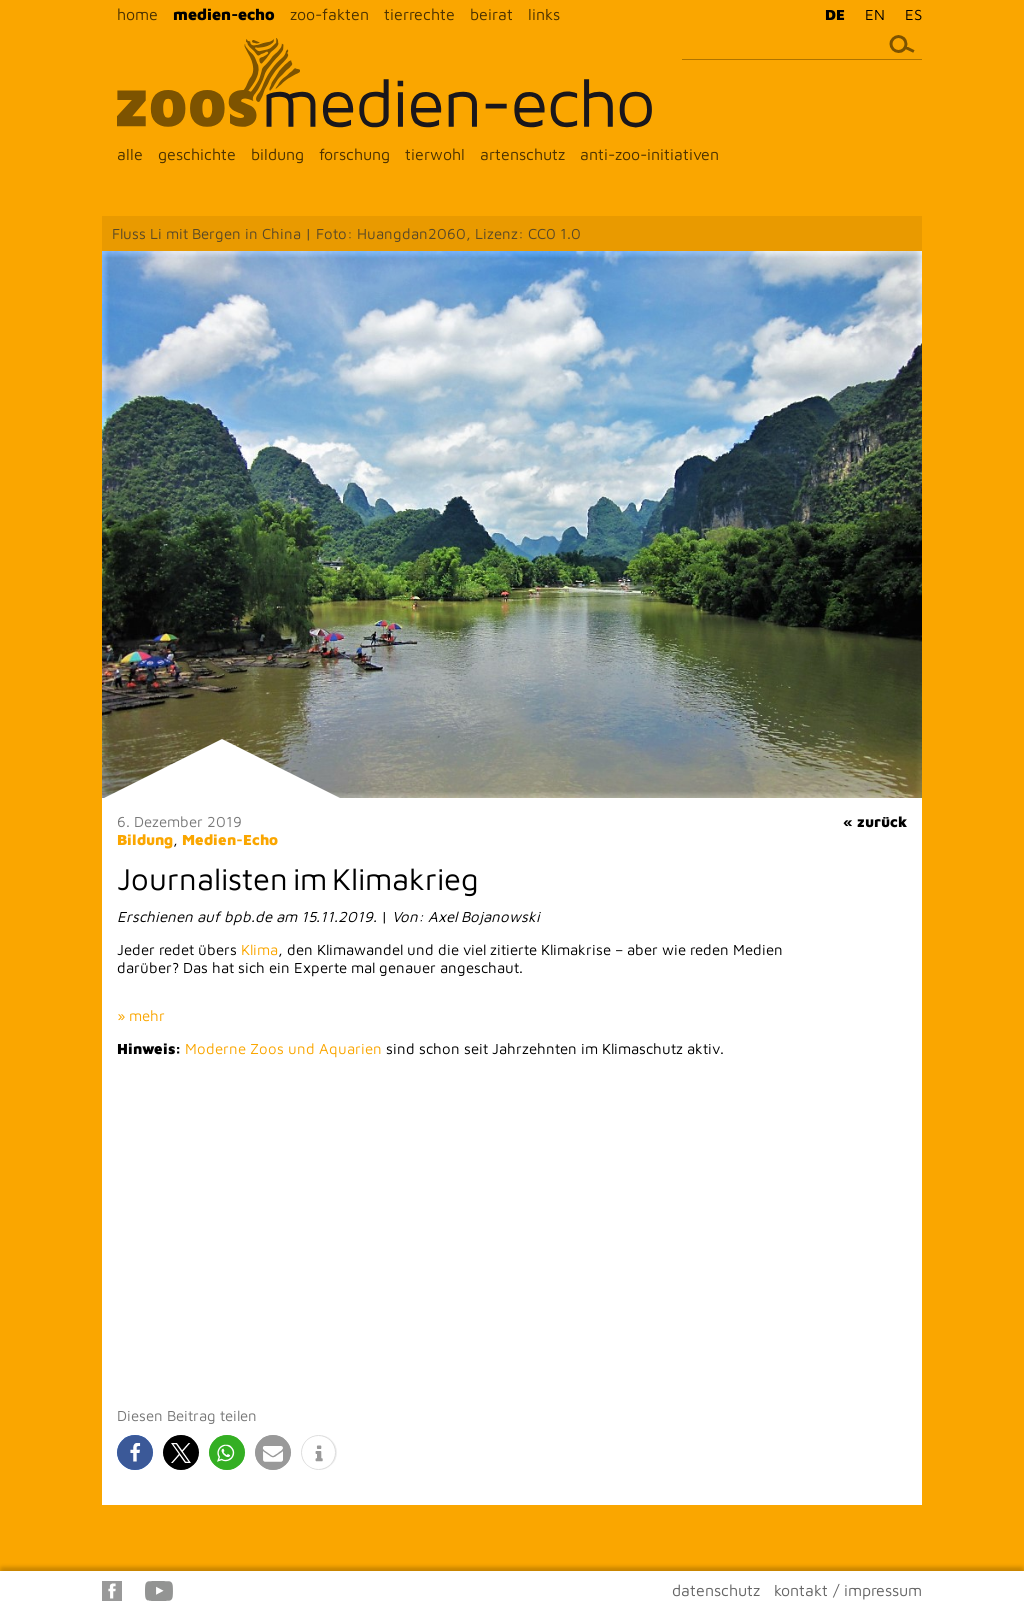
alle (130, 154)
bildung (277, 154)
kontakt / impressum (848, 1590)
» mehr (141, 1015)
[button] (135, 1452)
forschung (354, 154)
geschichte (197, 154)
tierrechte (419, 14)
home (137, 14)
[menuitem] (830, 14)
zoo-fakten (329, 14)
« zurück (875, 821)
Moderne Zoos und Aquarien (283, 1048)
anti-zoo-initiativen (649, 154)
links (544, 14)
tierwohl (435, 154)
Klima (259, 949)
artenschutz (522, 154)
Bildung (145, 839)
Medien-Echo (230, 839)
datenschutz (716, 1590)
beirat (491, 14)
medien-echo (224, 14)
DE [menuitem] (835, 14)
